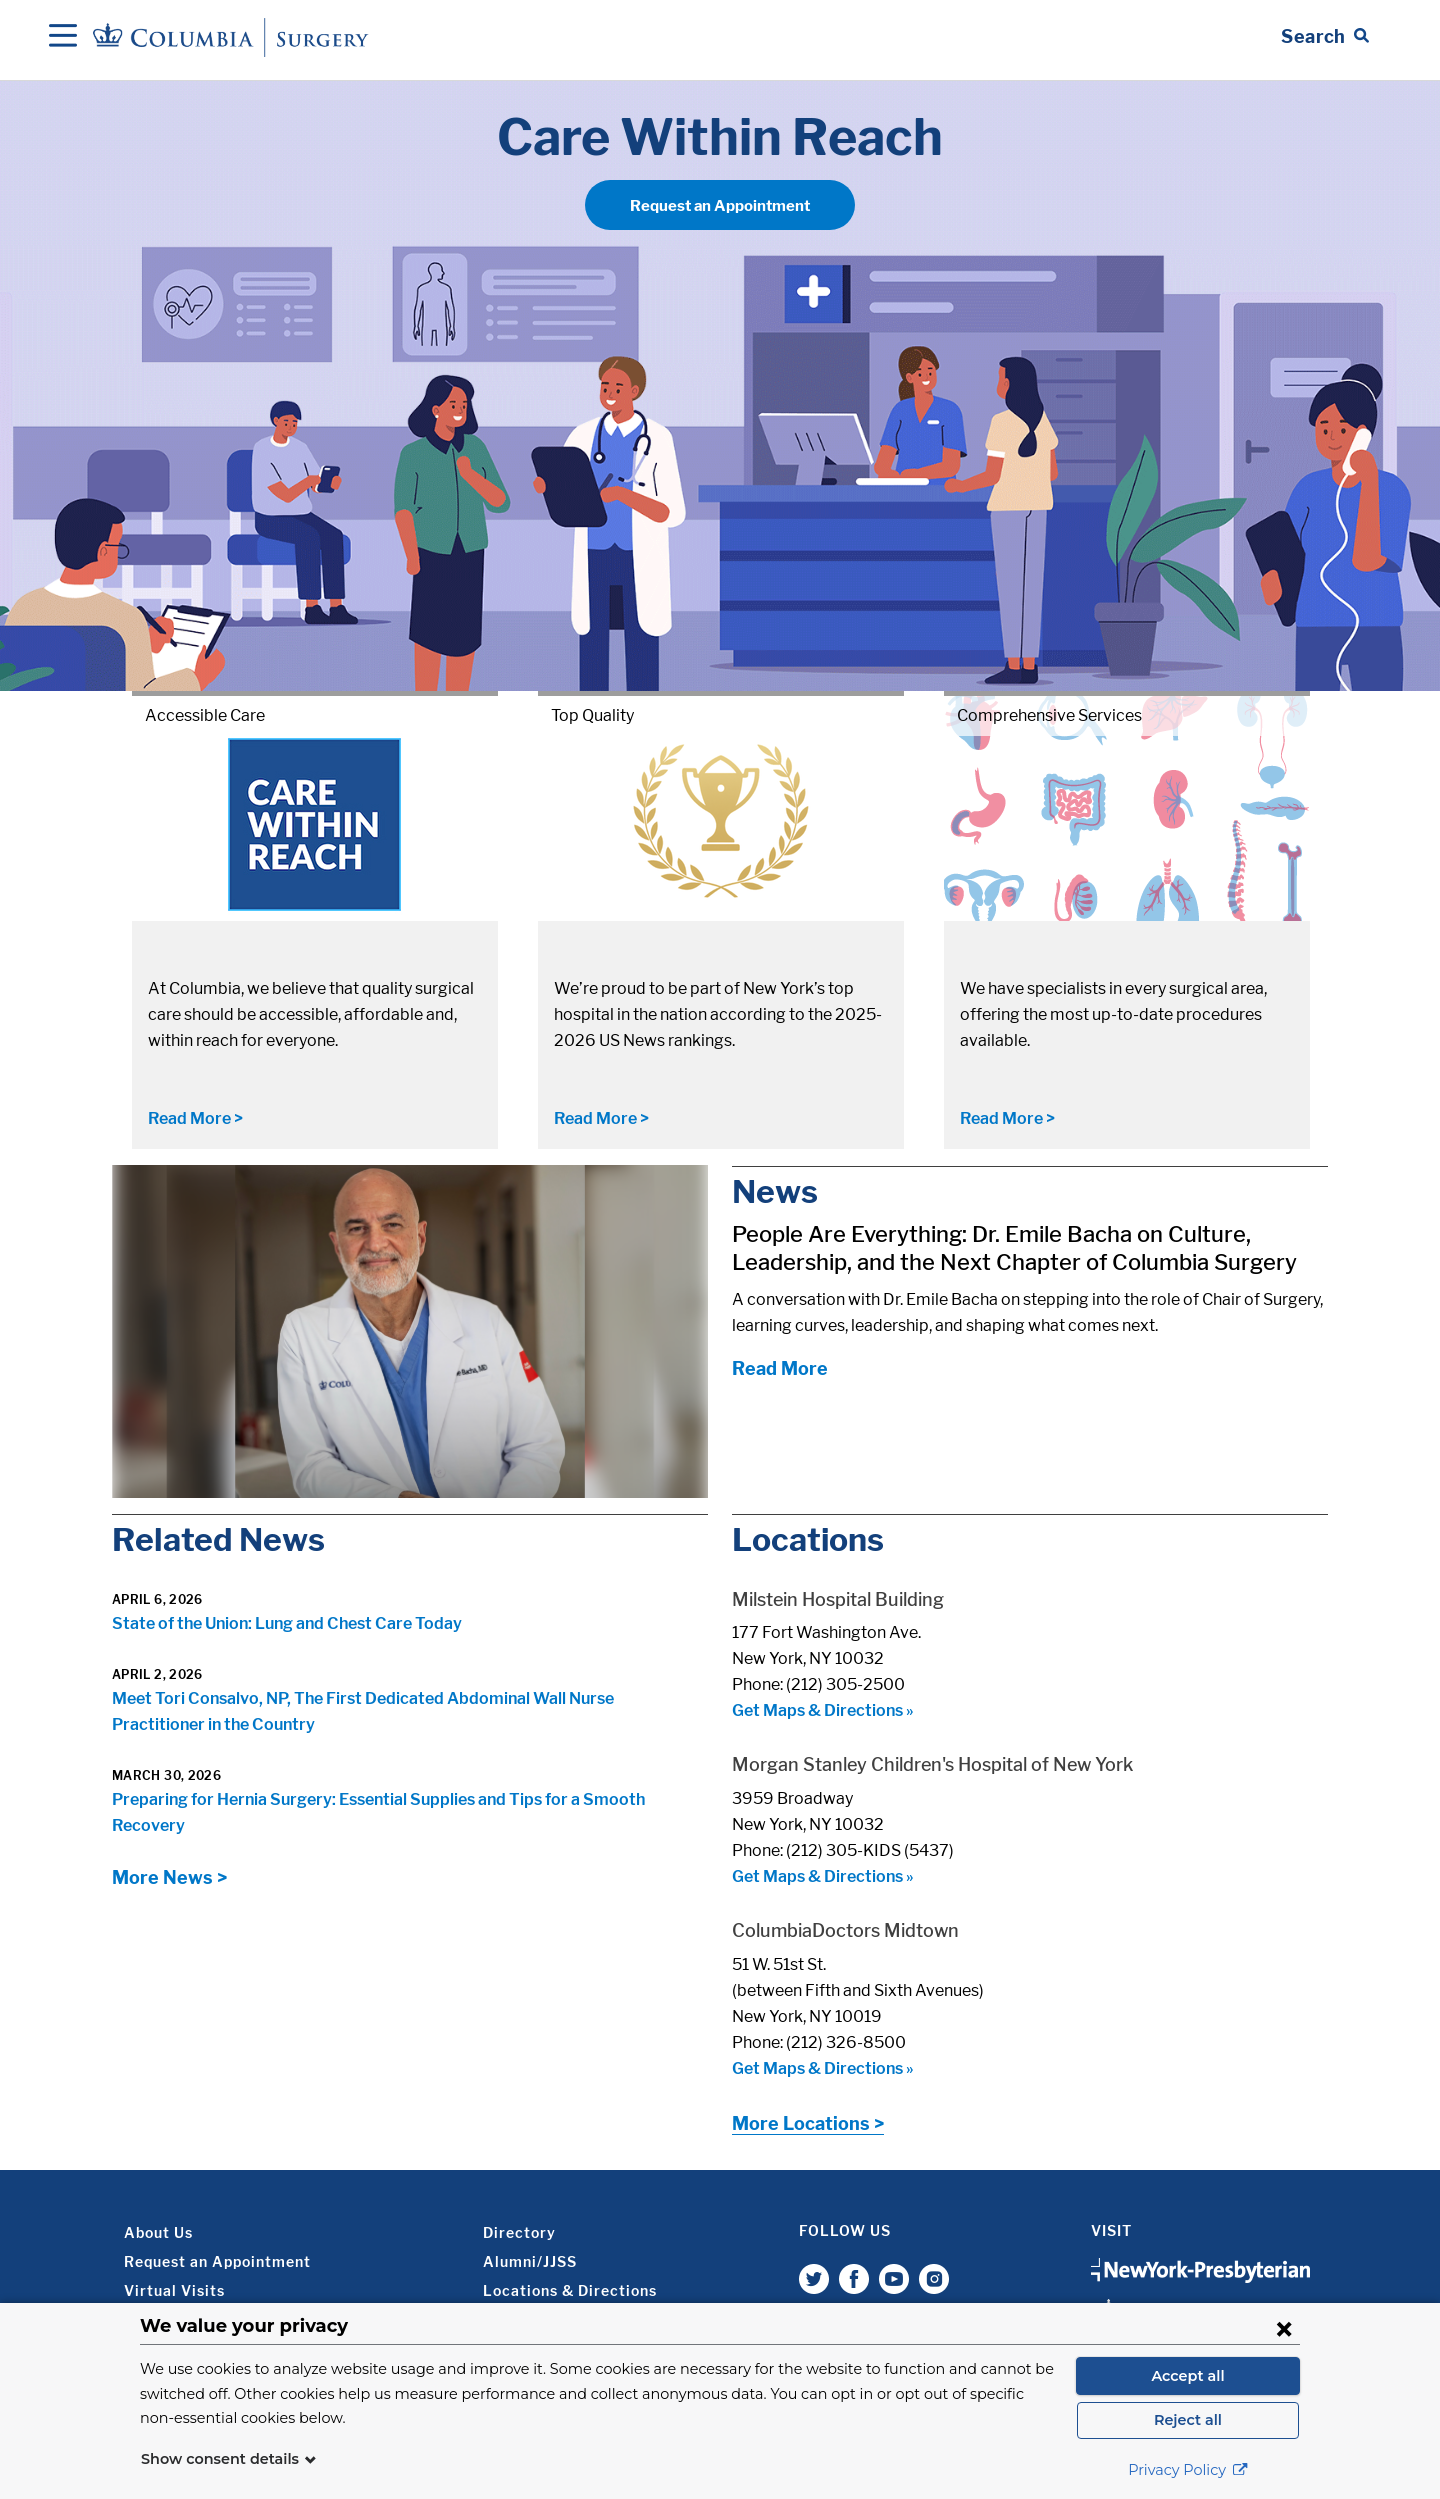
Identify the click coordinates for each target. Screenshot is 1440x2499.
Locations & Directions (570, 2290)
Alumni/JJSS (530, 2261)
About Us (158, 2232)
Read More (780, 1368)
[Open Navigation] (63, 37)
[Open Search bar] (1325, 37)
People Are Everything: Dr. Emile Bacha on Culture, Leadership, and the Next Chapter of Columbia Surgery (1014, 1248)
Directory (519, 2232)
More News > (169, 1877)
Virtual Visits (174, 2290)
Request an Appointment (720, 206)
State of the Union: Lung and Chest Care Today (287, 1623)
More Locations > (808, 2123)
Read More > (195, 1118)
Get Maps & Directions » (823, 1710)
